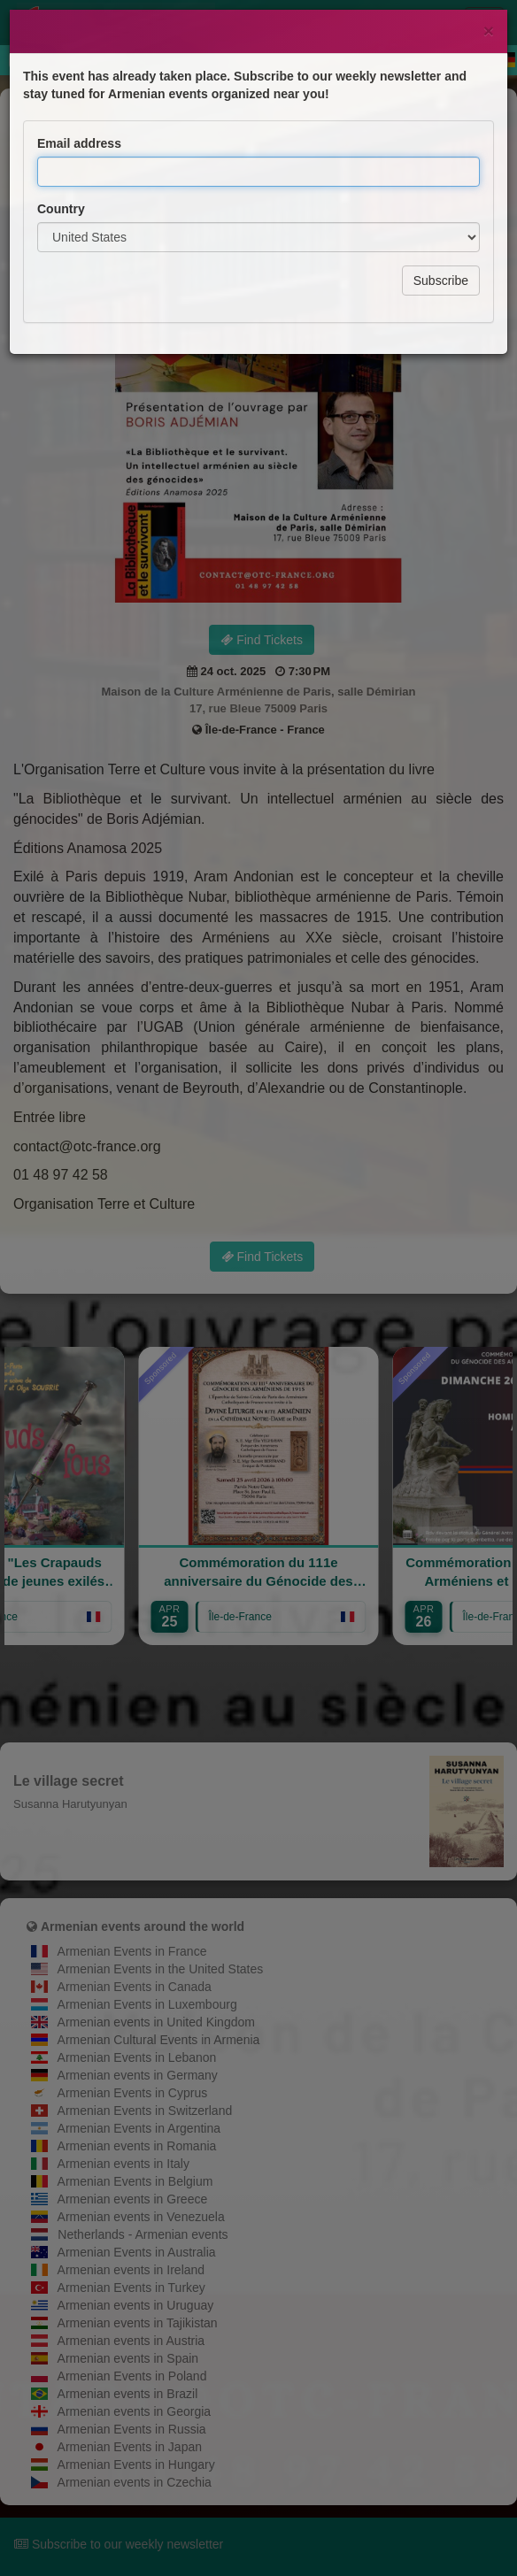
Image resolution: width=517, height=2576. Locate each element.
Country (61, 138)
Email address (79, 72)
